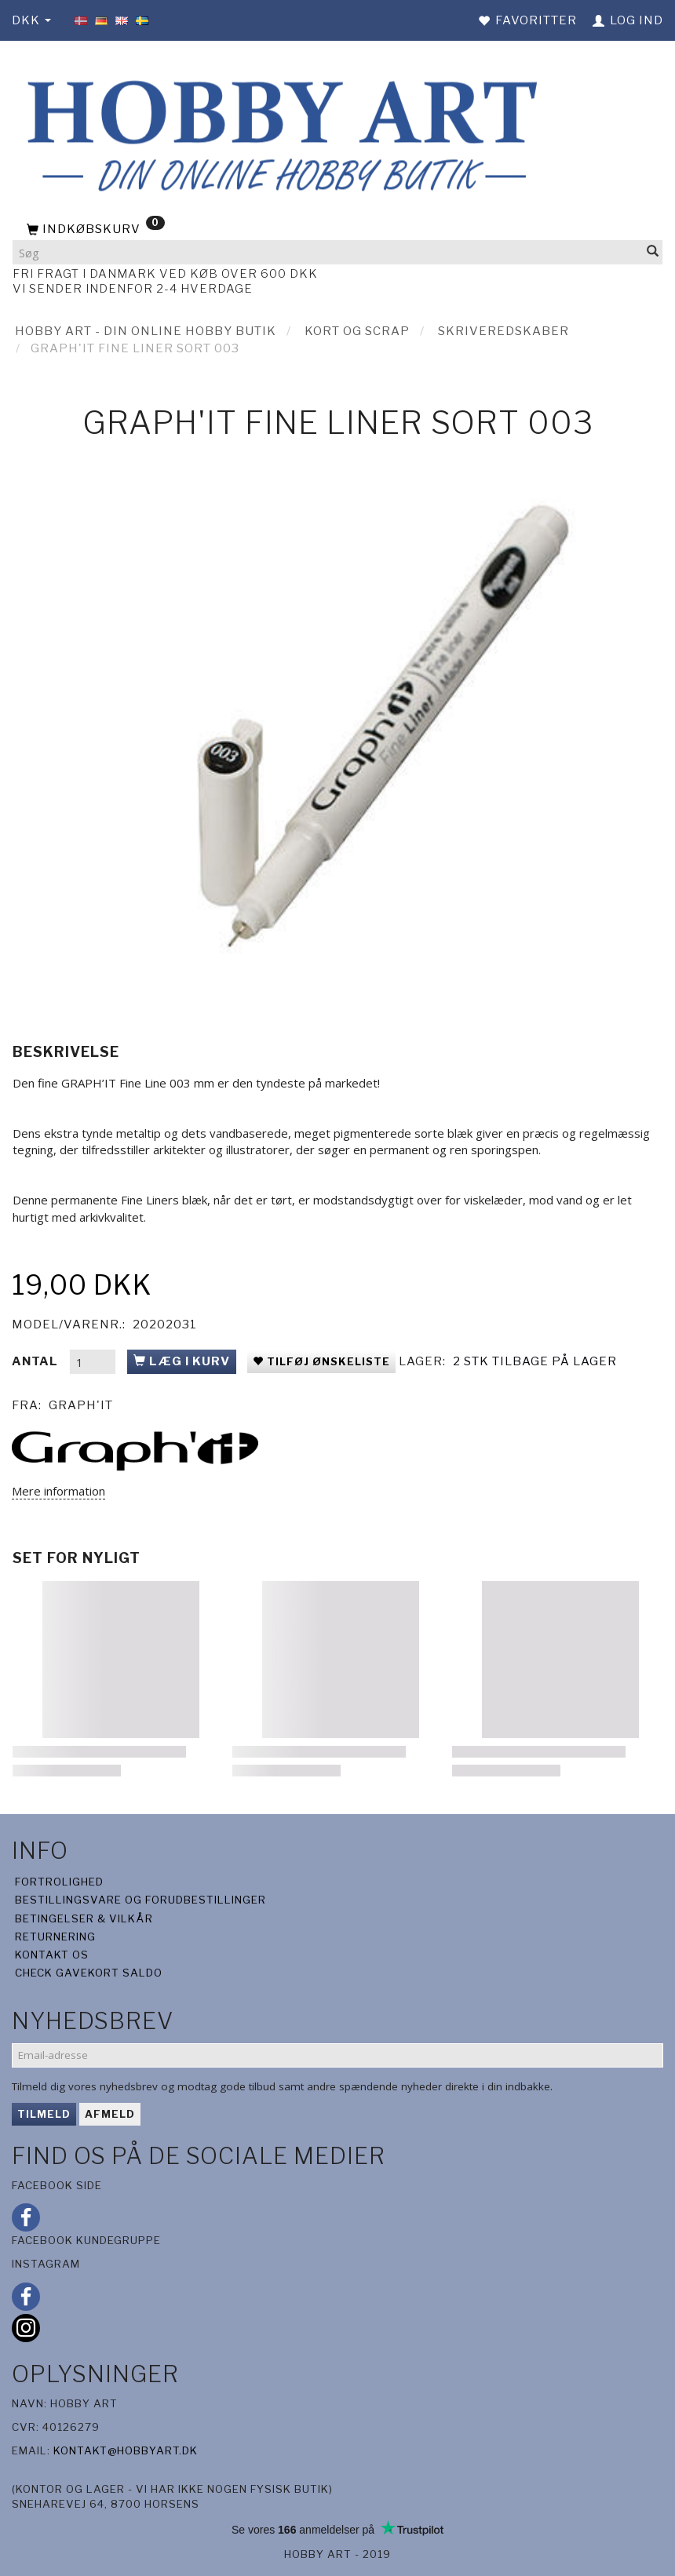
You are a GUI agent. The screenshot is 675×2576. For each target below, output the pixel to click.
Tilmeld (44, 2114)
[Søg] (653, 252)
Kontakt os (52, 1954)
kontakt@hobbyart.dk (125, 2450)
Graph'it (81, 1405)
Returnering (55, 1936)
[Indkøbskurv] (337, 230)
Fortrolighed (59, 1881)
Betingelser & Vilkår (84, 1918)
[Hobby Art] (278, 133)
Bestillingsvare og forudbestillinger (140, 1899)
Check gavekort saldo (88, 1972)
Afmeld (110, 2114)
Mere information (58, 1491)
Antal (36, 1361)
